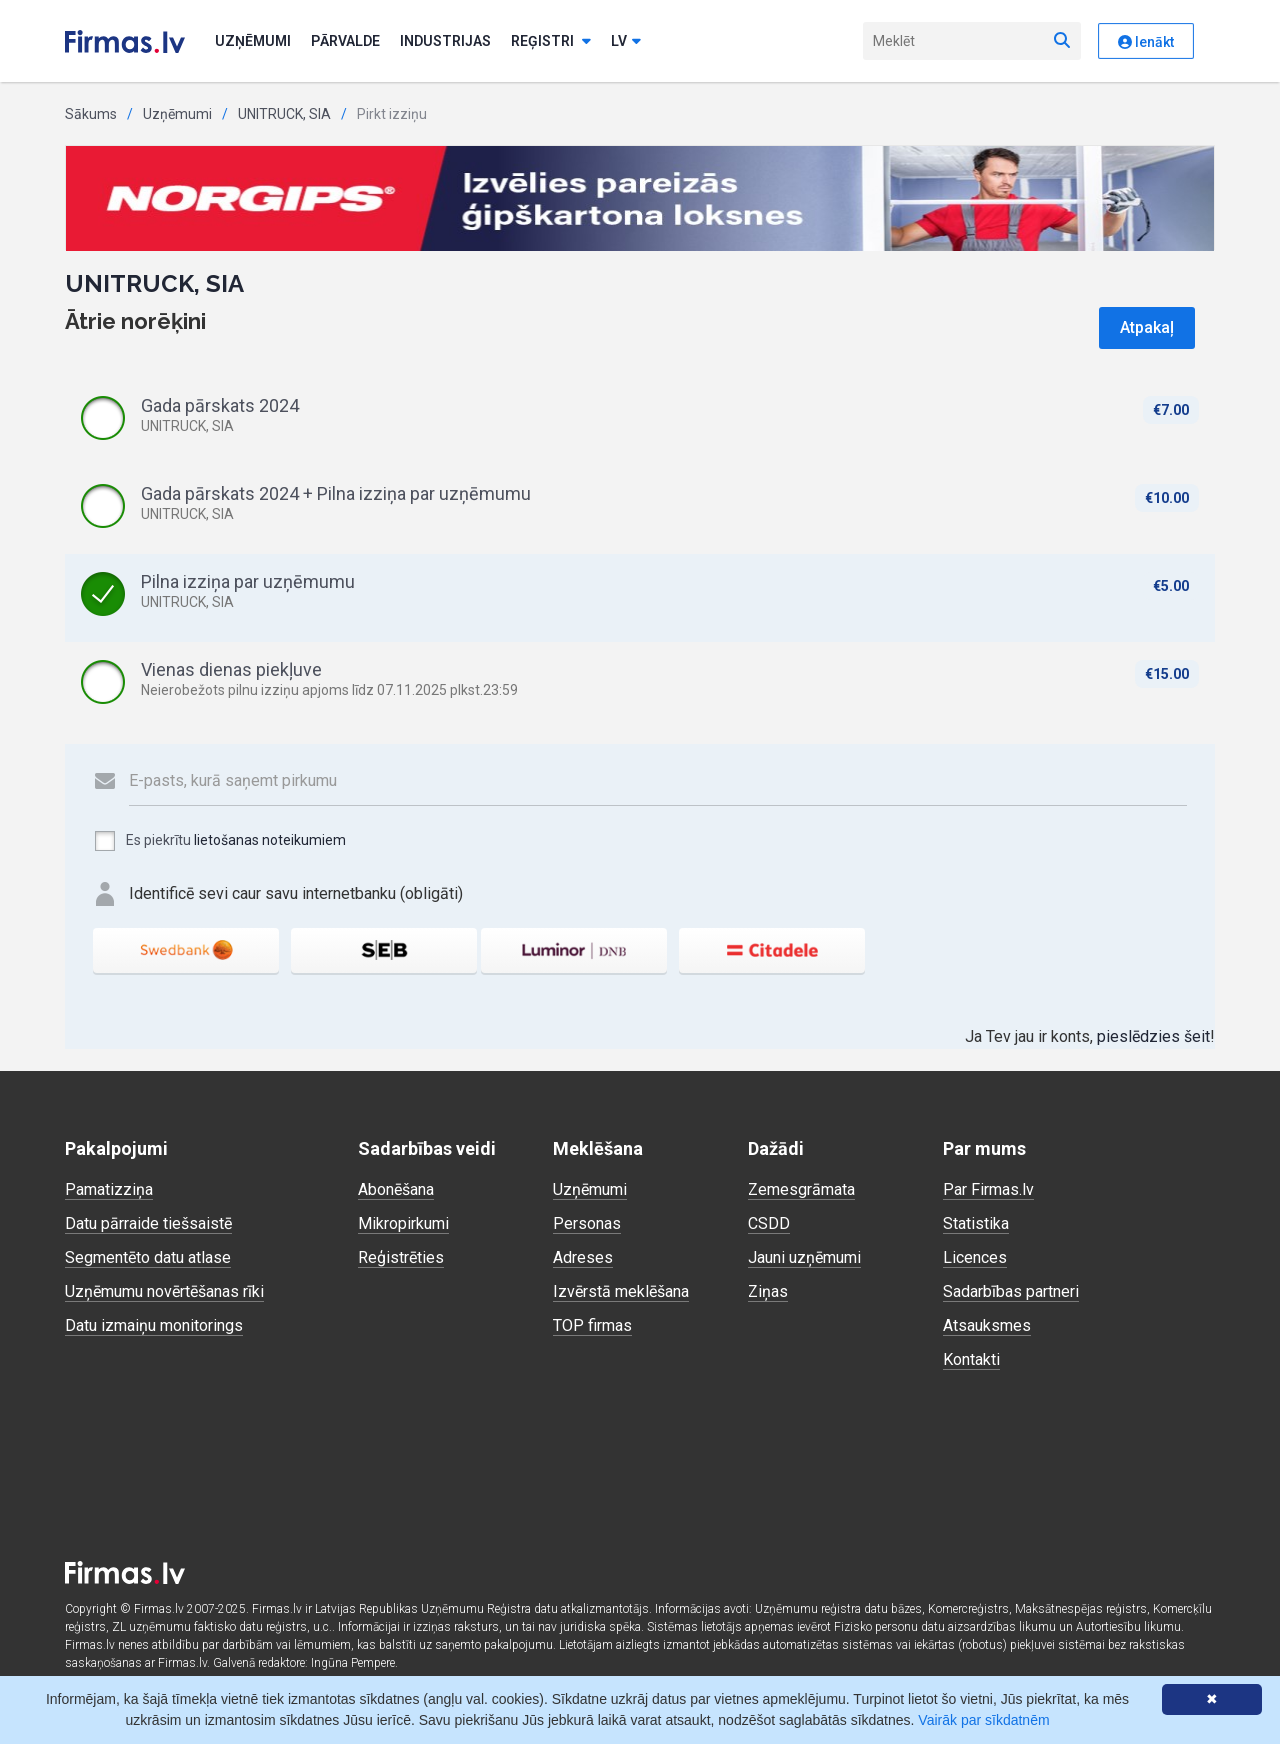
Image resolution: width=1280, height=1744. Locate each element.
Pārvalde (345, 41)
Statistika (976, 1223)
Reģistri (551, 41)
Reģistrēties (401, 1257)
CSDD (769, 1223)
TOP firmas (592, 1325)
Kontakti (971, 1359)
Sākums (91, 114)
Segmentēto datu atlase (148, 1257)
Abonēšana (396, 1189)
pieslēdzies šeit (1153, 1036)
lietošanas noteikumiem (270, 840)
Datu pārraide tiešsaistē (148, 1223)
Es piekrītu (219, 841)
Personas (587, 1223)
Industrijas (445, 41)
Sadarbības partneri (1011, 1291)
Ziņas (768, 1291)
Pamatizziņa (109, 1189)
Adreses (583, 1257)
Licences (975, 1257)
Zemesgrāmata (801, 1189)
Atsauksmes (987, 1325)
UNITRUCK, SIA (284, 114)
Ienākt (1146, 42)
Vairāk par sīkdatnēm (983, 1720)
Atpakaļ (1147, 327)
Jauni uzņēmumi (804, 1257)
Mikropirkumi (403, 1223)
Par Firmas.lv (988, 1189)
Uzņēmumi (253, 41)
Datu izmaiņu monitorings (154, 1325)
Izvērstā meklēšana (621, 1291)
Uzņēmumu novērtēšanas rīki (164, 1291)
